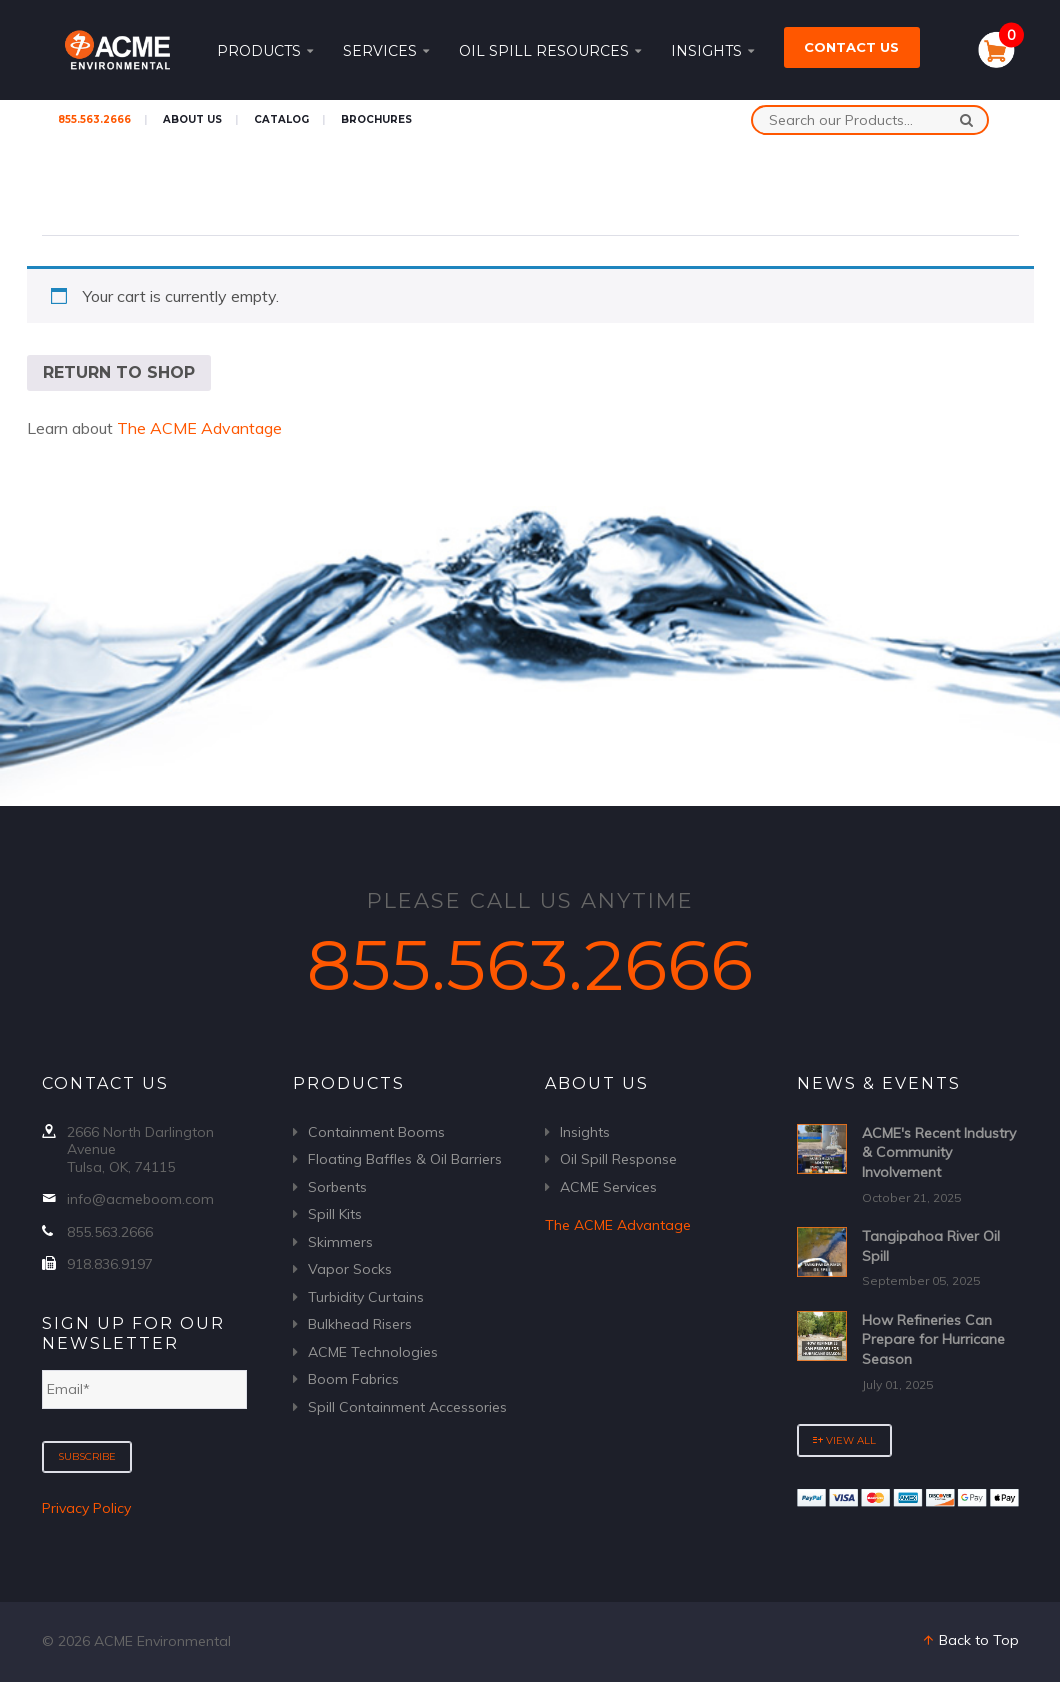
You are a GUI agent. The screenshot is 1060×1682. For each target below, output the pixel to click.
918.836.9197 (110, 1264)
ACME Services (608, 1187)
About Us (192, 119)
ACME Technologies (373, 1352)
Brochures (376, 119)
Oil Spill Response (618, 1159)
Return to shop (119, 372)
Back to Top (970, 1640)
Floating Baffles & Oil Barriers (405, 1159)
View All (844, 1440)
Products (265, 51)
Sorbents (337, 1187)
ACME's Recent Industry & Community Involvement (939, 1152)
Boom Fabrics (353, 1379)
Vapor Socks (350, 1269)
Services (386, 51)
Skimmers (340, 1242)
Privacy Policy (86, 1508)
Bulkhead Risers (360, 1324)
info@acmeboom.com (140, 1199)
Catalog (281, 119)
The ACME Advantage (199, 428)
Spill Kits (335, 1214)
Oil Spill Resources (550, 51)
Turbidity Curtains (366, 1297)
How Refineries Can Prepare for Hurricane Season (933, 1339)
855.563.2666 (94, 119)
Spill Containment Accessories (407, 1407)
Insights (712, 51)
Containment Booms (376, 1132)
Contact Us (851, 47)
